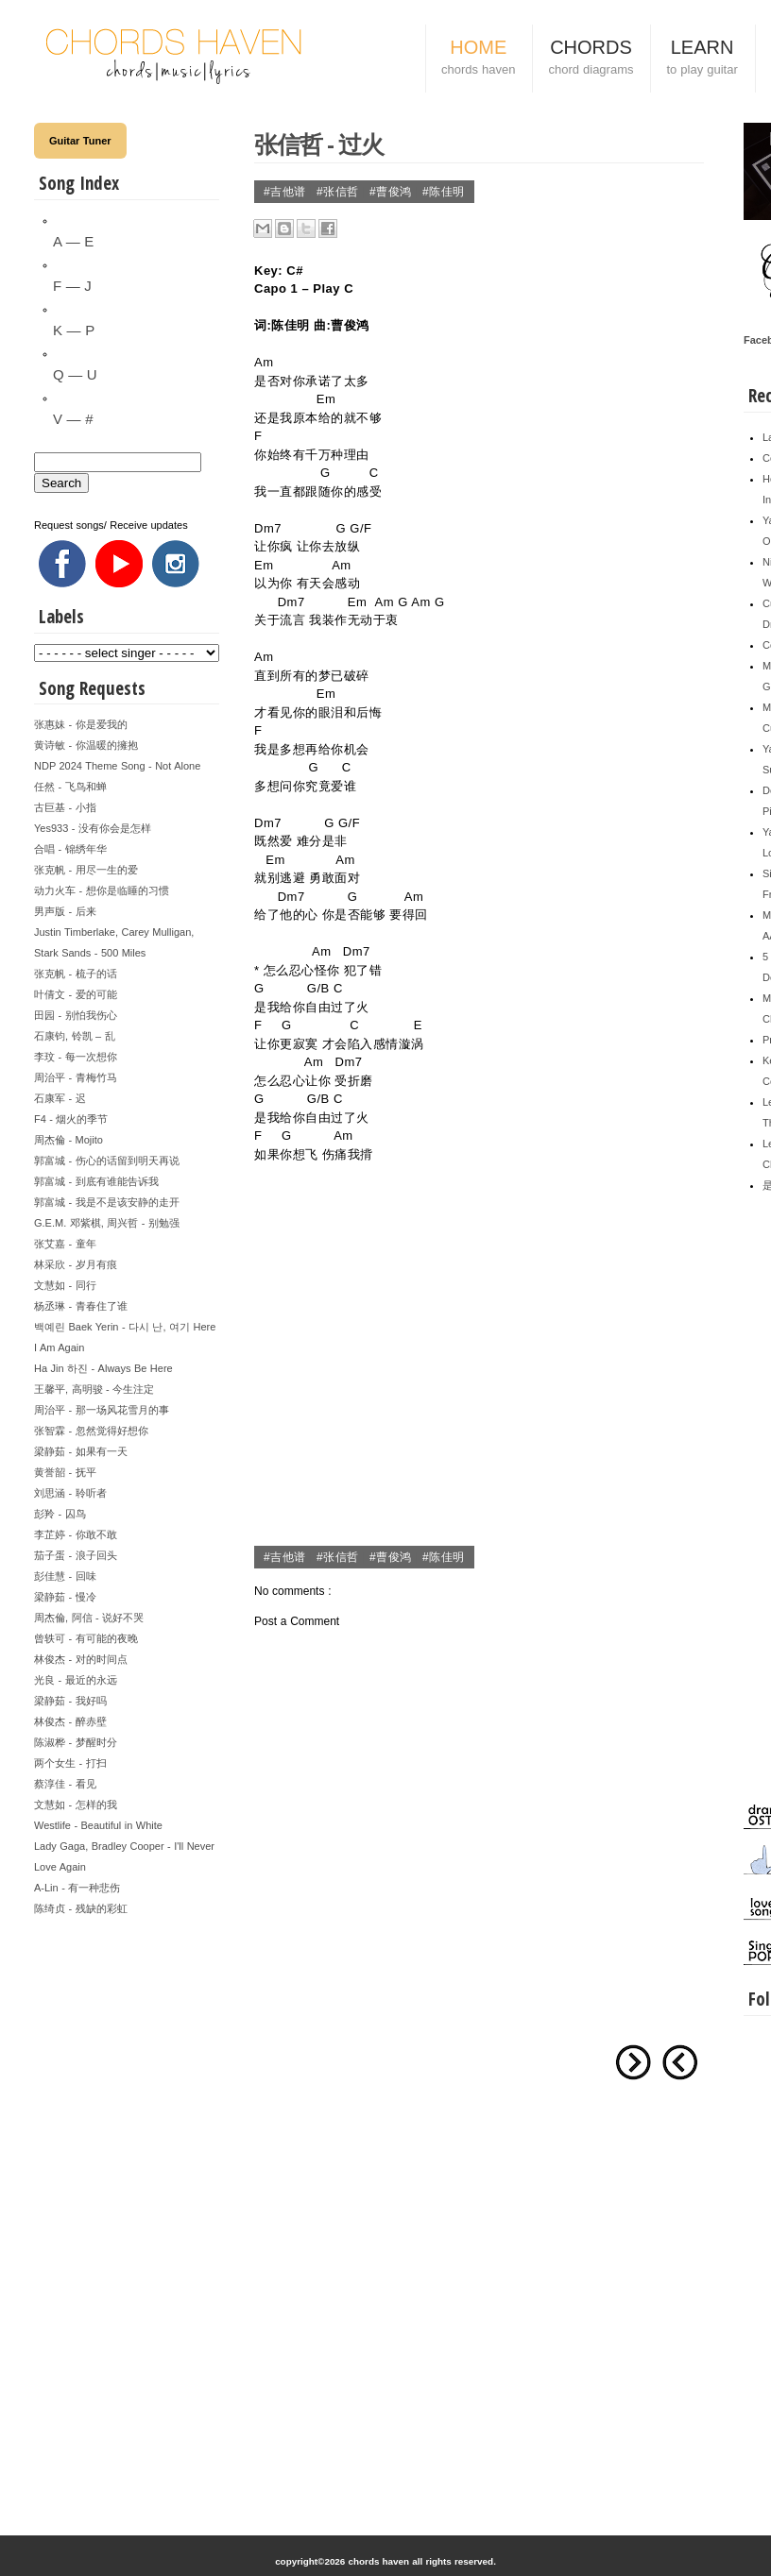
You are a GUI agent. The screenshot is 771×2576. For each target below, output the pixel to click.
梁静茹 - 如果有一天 (81, 1451)
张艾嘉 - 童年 (65, 1243)
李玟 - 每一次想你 (75, 1056)
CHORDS (590, 59)
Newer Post (680, 2062)
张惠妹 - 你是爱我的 (81, 724)
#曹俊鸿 (392, 191)
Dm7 (268, 528)
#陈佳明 (443, 191)
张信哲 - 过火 (319, 143)
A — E (73, 241)
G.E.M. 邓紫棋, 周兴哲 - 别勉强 (107, 1223)
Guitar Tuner (80, 140)
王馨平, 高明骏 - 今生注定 (94, 1389)
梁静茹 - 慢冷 (65, 1596)
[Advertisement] (126, 2202)
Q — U (75, 374)
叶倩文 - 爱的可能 (75, 994)
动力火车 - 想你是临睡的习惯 (101, 890)
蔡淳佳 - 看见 (65, 1783)
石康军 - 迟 (60, 1098)
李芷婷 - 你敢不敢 (75, 1534)
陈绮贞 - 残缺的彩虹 (81, 1908)
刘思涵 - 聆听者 (70, 1493)
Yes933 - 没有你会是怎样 (92, 828)
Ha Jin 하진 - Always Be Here (103, 1368)
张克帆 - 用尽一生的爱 (86, 869)
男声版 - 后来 (65, 911)
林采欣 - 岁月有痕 (75, 1264)
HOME (478, 59)
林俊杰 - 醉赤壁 (70, 1721)
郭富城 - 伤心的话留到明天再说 (107, 1160)
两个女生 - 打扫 (70, 1763)
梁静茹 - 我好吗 (70, 1700)
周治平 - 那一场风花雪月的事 (101, 1409)
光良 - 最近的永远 (75, 1680)
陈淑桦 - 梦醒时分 (75, 1742)
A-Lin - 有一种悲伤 (77, 1887)
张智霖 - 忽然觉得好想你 (91, 1430)
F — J (72, 286)
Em (326, 399)
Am (264, 362)
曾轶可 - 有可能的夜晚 (86, 1638)
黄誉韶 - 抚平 (65, 1472)
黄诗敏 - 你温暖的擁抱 (86, 745)
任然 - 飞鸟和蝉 (70, 786)
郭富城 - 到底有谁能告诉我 (96, 1181)
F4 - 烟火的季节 (71, 1119)
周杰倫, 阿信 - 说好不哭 (89, 1617)
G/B (318, 988)
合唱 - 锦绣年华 (70, 849)
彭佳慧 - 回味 (65, 1576)
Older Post (633, 2062)
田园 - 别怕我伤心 (75, 1015)
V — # (73, 419)
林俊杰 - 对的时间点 (81, 1659)
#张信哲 (340, 191)
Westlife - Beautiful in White (98, 1825)
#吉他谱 (287, 191)
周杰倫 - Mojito (68, 1139)
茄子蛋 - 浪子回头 (75, 1555)
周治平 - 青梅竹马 (75, 1077)
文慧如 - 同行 (65, 1285)
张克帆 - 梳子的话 (75, 973)
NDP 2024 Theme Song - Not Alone (117, 765)
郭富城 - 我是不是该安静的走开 (107, 1202)
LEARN (701, 59)
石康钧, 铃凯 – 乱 (74, 1036)
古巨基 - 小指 (65, 807)
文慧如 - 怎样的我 (75, 1804)
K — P (73, 330)
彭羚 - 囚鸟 (60, 1513)
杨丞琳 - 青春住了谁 (81, 1306)
